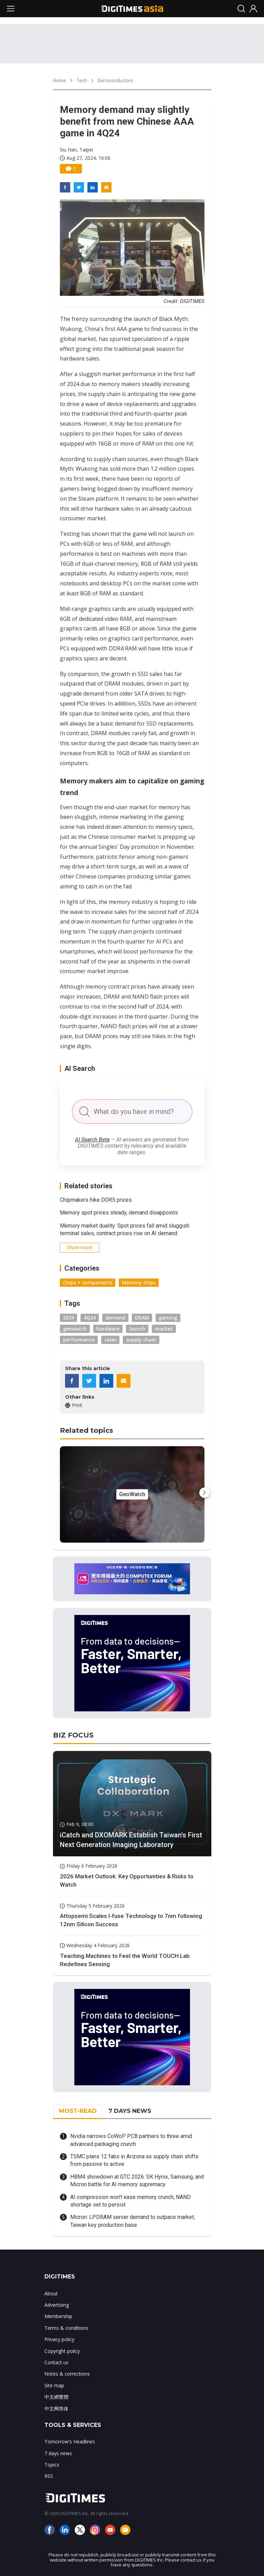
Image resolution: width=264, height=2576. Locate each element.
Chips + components (87, 1282)
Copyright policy (62, 2351)
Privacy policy (59, 2339)
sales (110, 1339)
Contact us (56, 2362)
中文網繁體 (56, 2397)
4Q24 (90, 1317)
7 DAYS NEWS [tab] (129, 2110)
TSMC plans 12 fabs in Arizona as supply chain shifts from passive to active (134, 2160)
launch (137, 1328)
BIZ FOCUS (73, 1735)
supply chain (141, 1339)
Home (59, 80)
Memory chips (139, 1282)
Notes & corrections (67, 2373)
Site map (54, 2385)
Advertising (56, 2305)
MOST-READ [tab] (78, 2110)
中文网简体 (56, 2408)
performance (79, 1339)
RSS (48, 2476)
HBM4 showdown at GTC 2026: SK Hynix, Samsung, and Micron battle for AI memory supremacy (137, 2180)
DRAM (142, 1317)
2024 (68, 1317)
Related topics (86, 1430)
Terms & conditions (66, 2328)
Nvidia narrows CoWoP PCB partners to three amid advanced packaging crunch (131, 2140)
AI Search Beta (92, 1139)
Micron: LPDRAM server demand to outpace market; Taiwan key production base (132, 2221)
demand (115, 1317)
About (51, 2293)
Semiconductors (115, 80)
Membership (58, 2316)
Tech (81, 80)
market (164, 1328)
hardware (107, 1328)
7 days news (58, 2453)
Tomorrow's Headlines (69, 2441)
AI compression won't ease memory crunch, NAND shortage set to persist (130, 2201)
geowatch (75, 1328)
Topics (51, 2464)
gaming (168, 1317)
